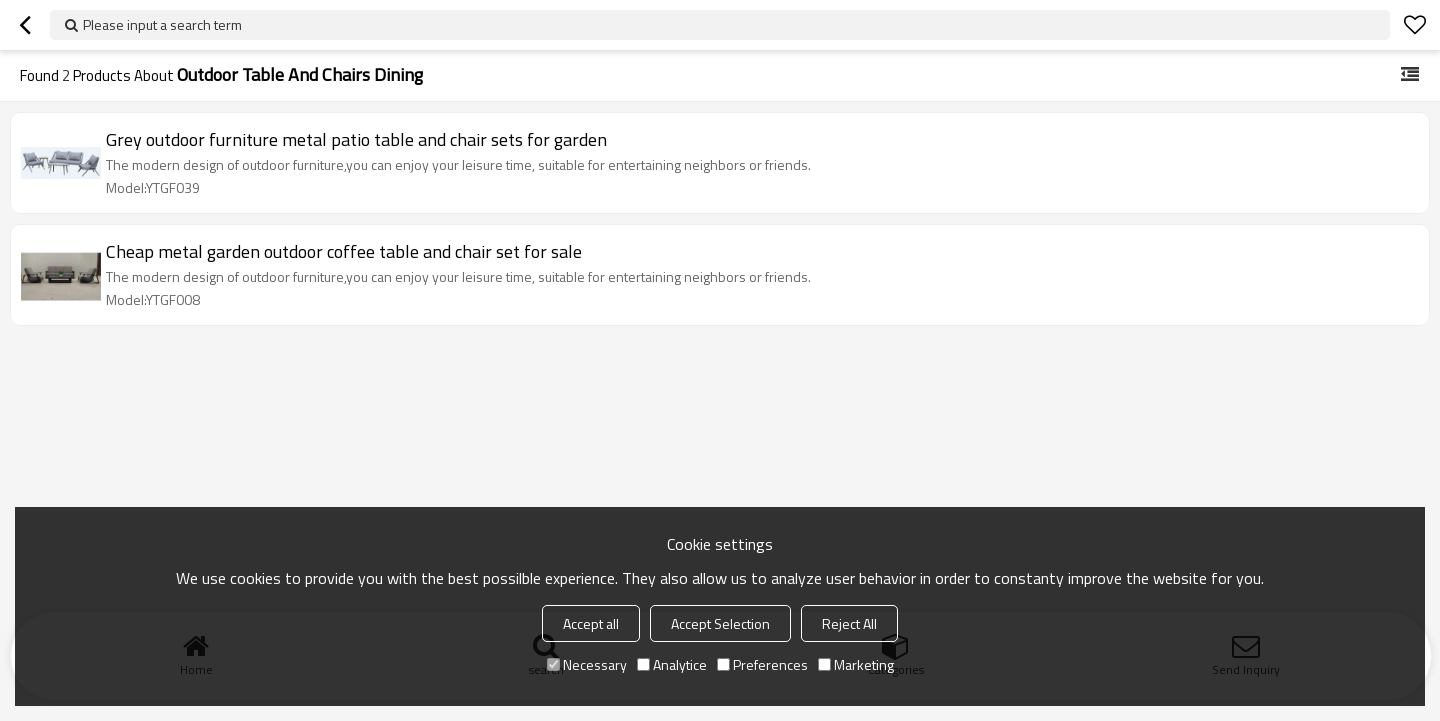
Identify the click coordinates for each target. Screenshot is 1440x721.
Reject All (849, 623)
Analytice (672, 664)
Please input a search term (162, 24)
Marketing (856, 664)
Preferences (762, 664)
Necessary (587, 664)
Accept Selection (720, 623)
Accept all (591, 623)
